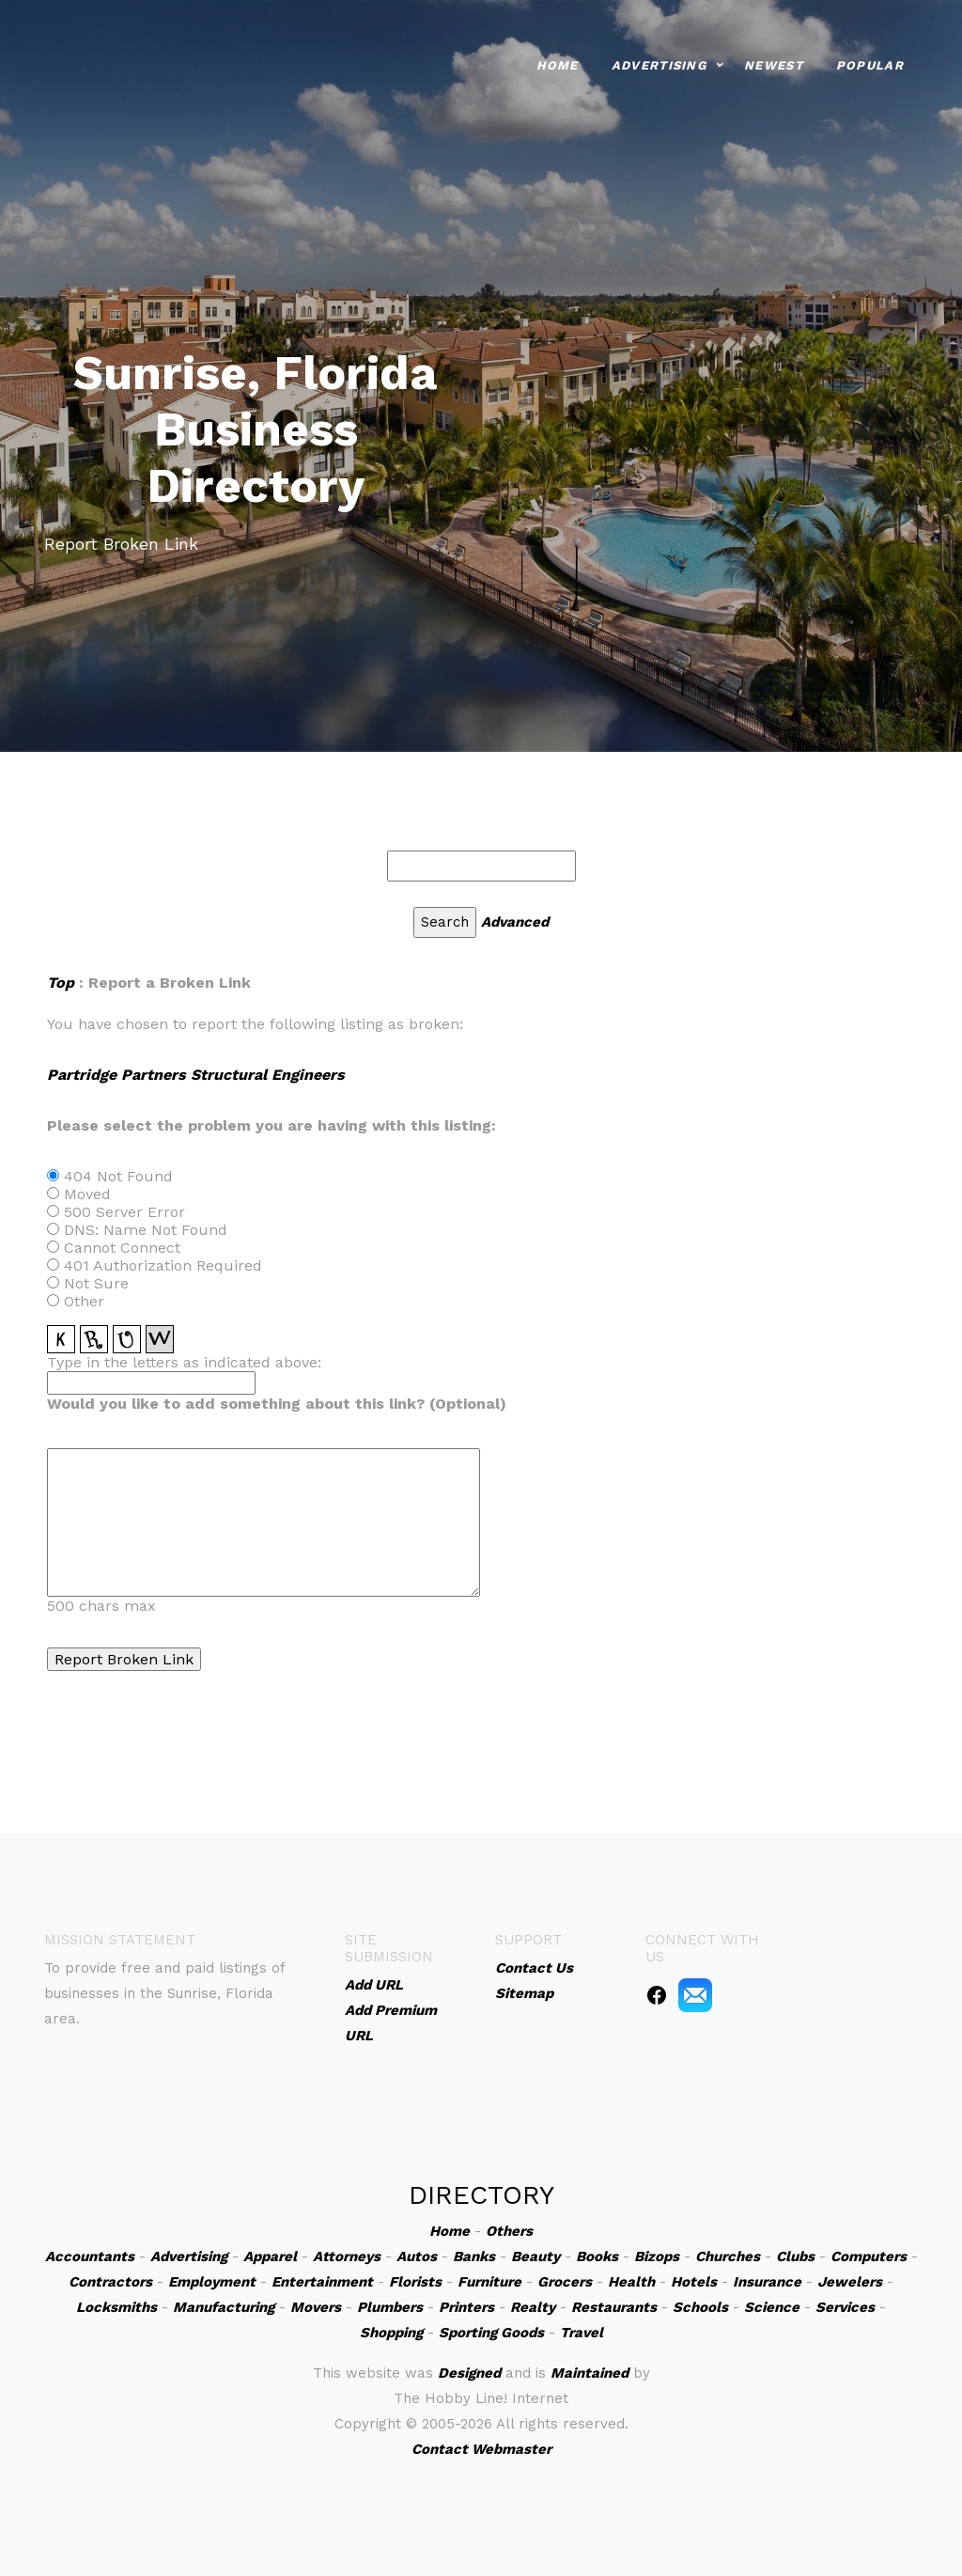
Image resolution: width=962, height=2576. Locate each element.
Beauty (535, 2256)
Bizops (656, 2256)
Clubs (795, 2256)
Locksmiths (116, 2307)
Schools (700, 2307)
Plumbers (390, 2307)
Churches (727, 2256)
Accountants (89, 2256)
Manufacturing (223, 2307)
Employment (212, 2281)
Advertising (659, 63)
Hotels (694, 2281)
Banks (474, 2256)
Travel (581, 2332)
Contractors (110, 2281)
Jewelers (849, 2281)
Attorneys (346, 2256)
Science (771, 2307)
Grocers (564, 2281)
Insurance (767, 2281)
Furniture (489, 2281)
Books (597, 2256)
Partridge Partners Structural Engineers (196, 1075)
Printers (466, 2307)
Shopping (391, 2332)
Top (60, 982)
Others (509, 2231)
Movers (315, 2307)
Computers (868, 2256)
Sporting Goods (491, 2332)
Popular (870, 63)
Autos (416, 2256)
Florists (415, 2281)
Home (557, 63)
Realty (532, 2307)
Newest (773, 63)
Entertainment (322, 2281)
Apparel (270, 2256)
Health (631, 2281)
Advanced (515, 921)
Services (845, 2307)
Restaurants (614, 2307)
